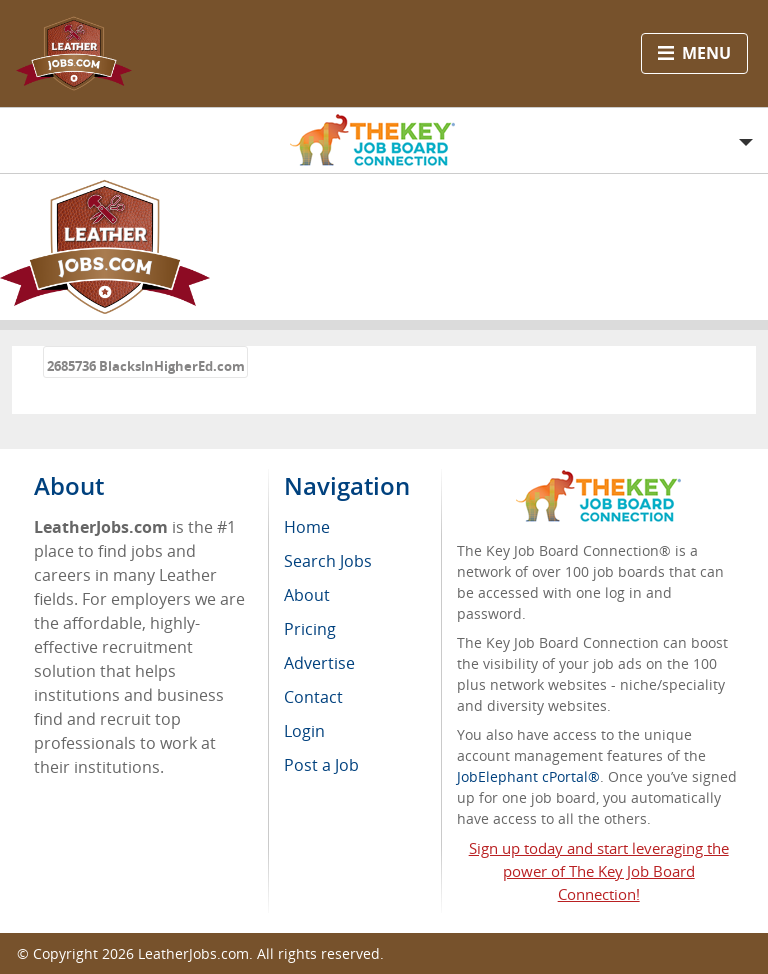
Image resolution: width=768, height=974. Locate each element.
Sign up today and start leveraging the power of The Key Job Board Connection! (599, 871)
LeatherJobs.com (193, 953)
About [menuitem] (307, 595)
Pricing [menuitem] (310, 629)
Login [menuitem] (304, 731)
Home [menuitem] (307, 527)
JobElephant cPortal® (528, 776)
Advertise (319, 663)
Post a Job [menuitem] (321, 765)
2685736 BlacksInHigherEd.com (146, 366)
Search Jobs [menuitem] (328, 561)
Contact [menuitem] (313, 697)
